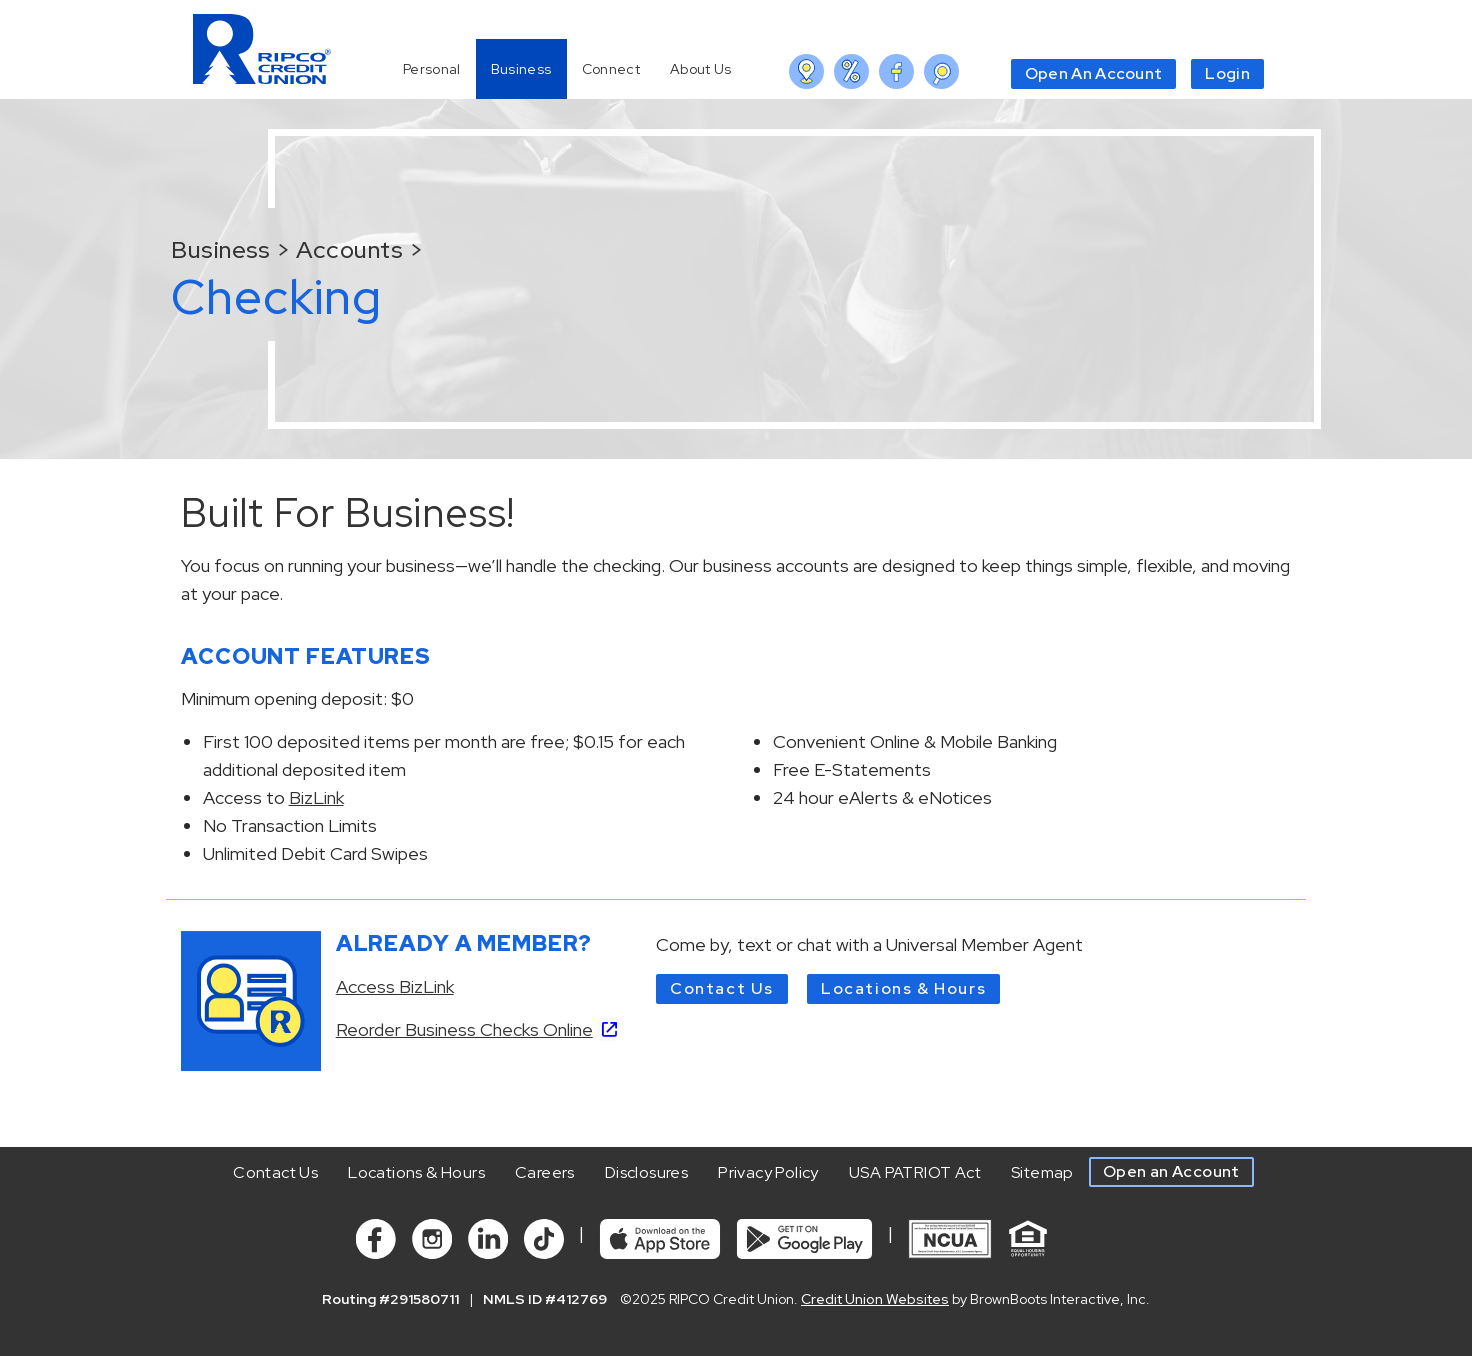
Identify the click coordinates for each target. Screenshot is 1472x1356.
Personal (432, 69)
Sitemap (1042, 1172)
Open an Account (1171, 1171)
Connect (611, 69)
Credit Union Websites (875, 1299)
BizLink (316, 797)
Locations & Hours (903, 988)
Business (521, 69)
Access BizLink (395, 986)
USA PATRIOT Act (915, 1172)
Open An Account (1094, 73)
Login (1227, 73)
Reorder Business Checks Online (464, 1029)
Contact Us (722, 988)
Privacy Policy (768, 1172)
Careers (545, 1172)
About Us (701, 69)
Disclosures (646, 1172)
